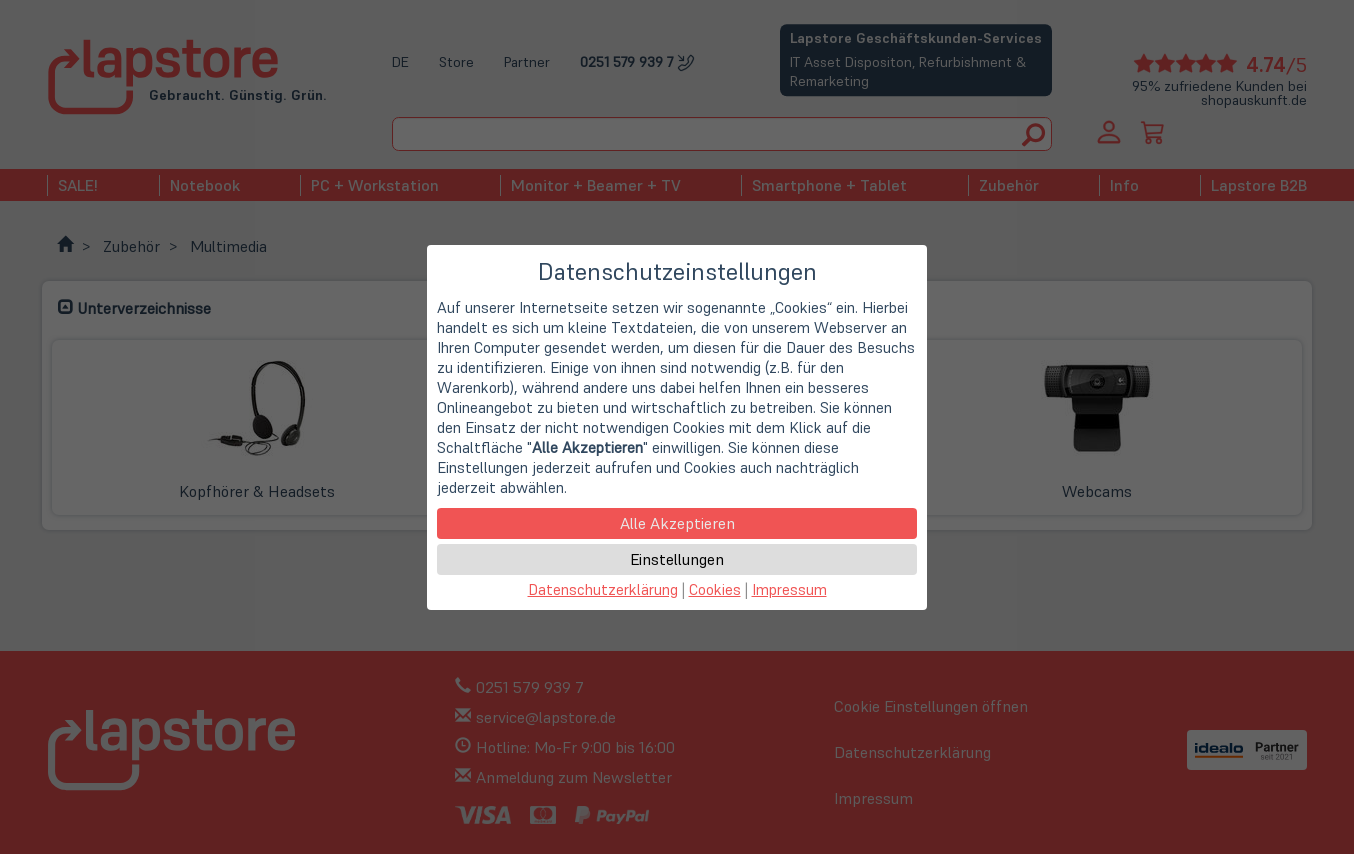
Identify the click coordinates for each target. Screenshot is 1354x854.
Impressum (789, 589)
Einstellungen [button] (677, 559)
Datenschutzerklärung (603, 589)
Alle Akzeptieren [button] (677, 523)
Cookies (715, 589)
